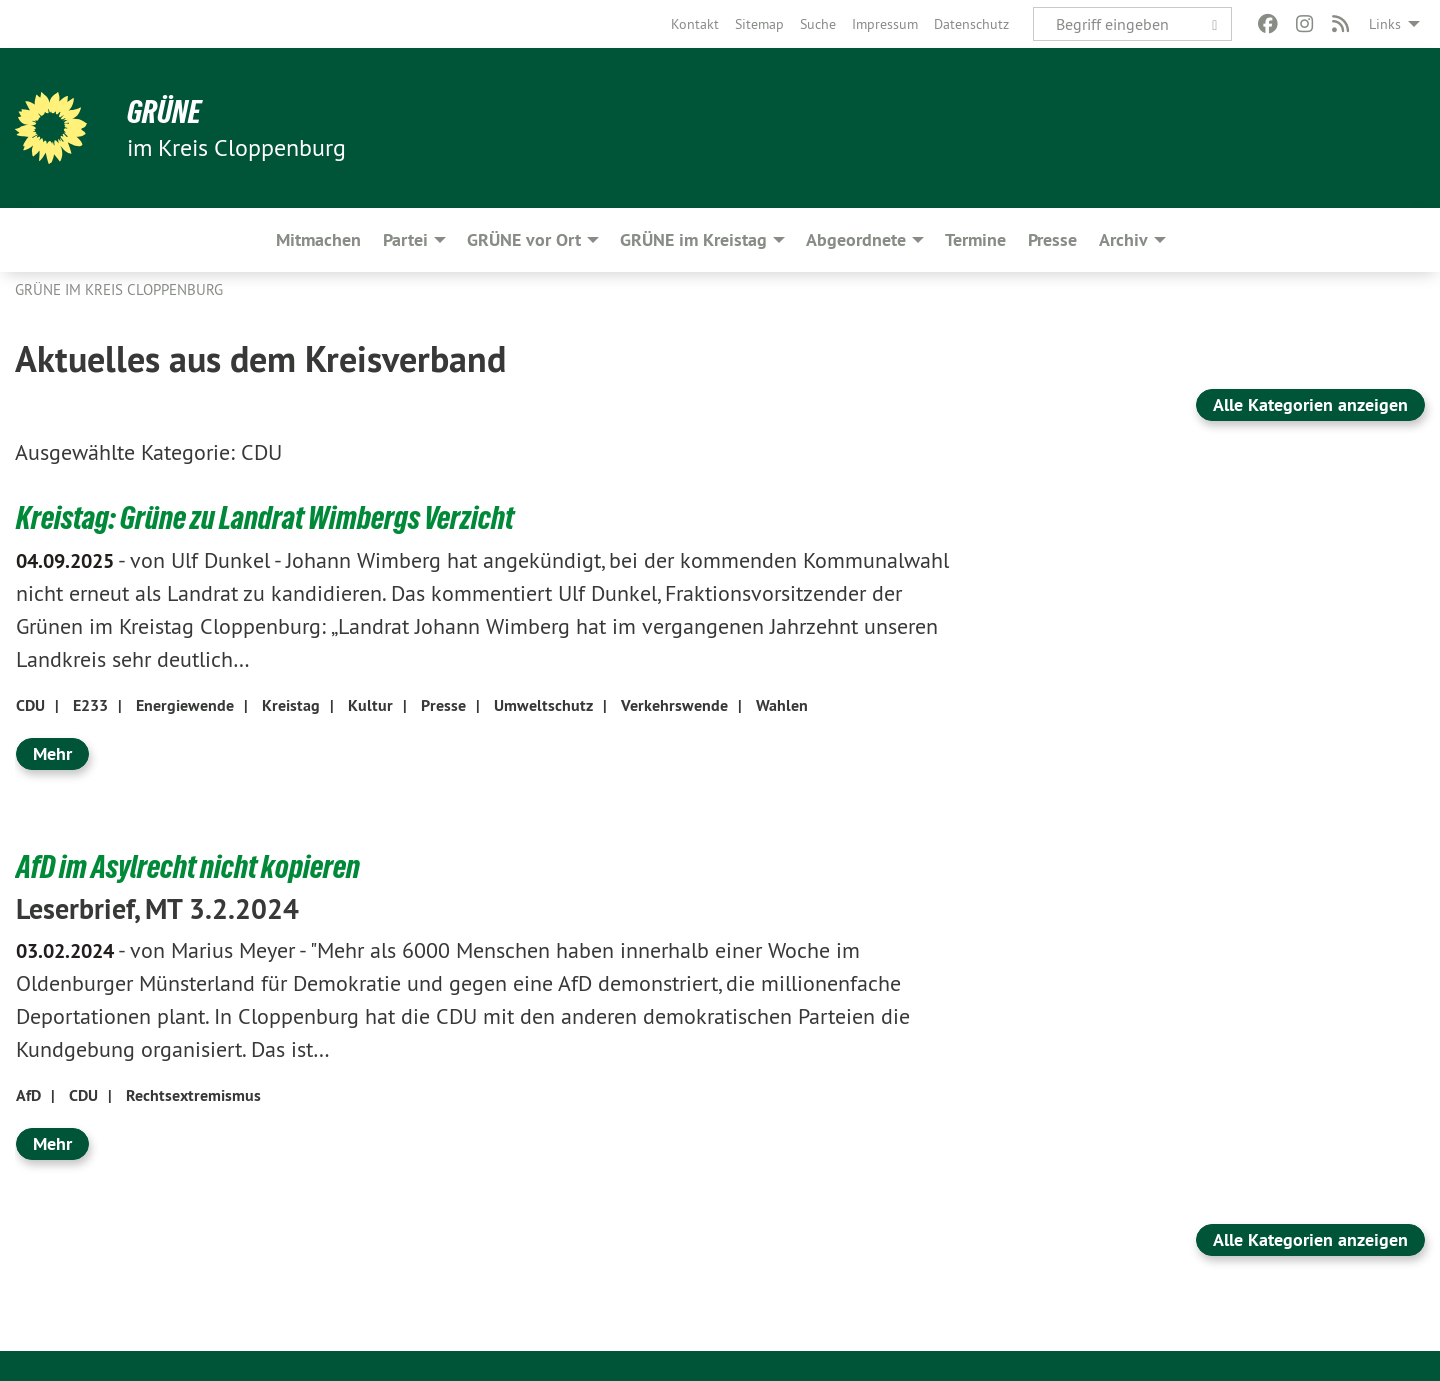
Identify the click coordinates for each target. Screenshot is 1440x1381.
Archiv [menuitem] (1123, 239)
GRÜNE (164, 112)
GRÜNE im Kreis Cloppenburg (119, 289)
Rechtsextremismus (193, 1095)
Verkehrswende (674, 705)
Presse (443, 705)
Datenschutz (971, 24)
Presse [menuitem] (1052, 239)
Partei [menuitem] (405, 239)
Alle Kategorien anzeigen (1310, 404)
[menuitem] (695, 24)
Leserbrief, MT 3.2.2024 (157, 909)
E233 (90, 705)
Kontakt (695, 24)
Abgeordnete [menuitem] (856, 239)
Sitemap (759, 24)
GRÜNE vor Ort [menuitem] (524, 239)
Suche (818, 24)
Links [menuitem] (1385, 24)
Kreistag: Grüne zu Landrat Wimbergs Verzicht (265, 518)
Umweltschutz (543, 705)
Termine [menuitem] (975, 239)
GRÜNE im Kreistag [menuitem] (693, 239)
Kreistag (291, 705)
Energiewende (185, 705)
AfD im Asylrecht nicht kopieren (188, 867)
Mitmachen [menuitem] (318, 239)
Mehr (52, 753)
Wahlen (782, 705)
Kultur (370, 705)
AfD (28, 1095)
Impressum (885, 24)
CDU (30, 705)
